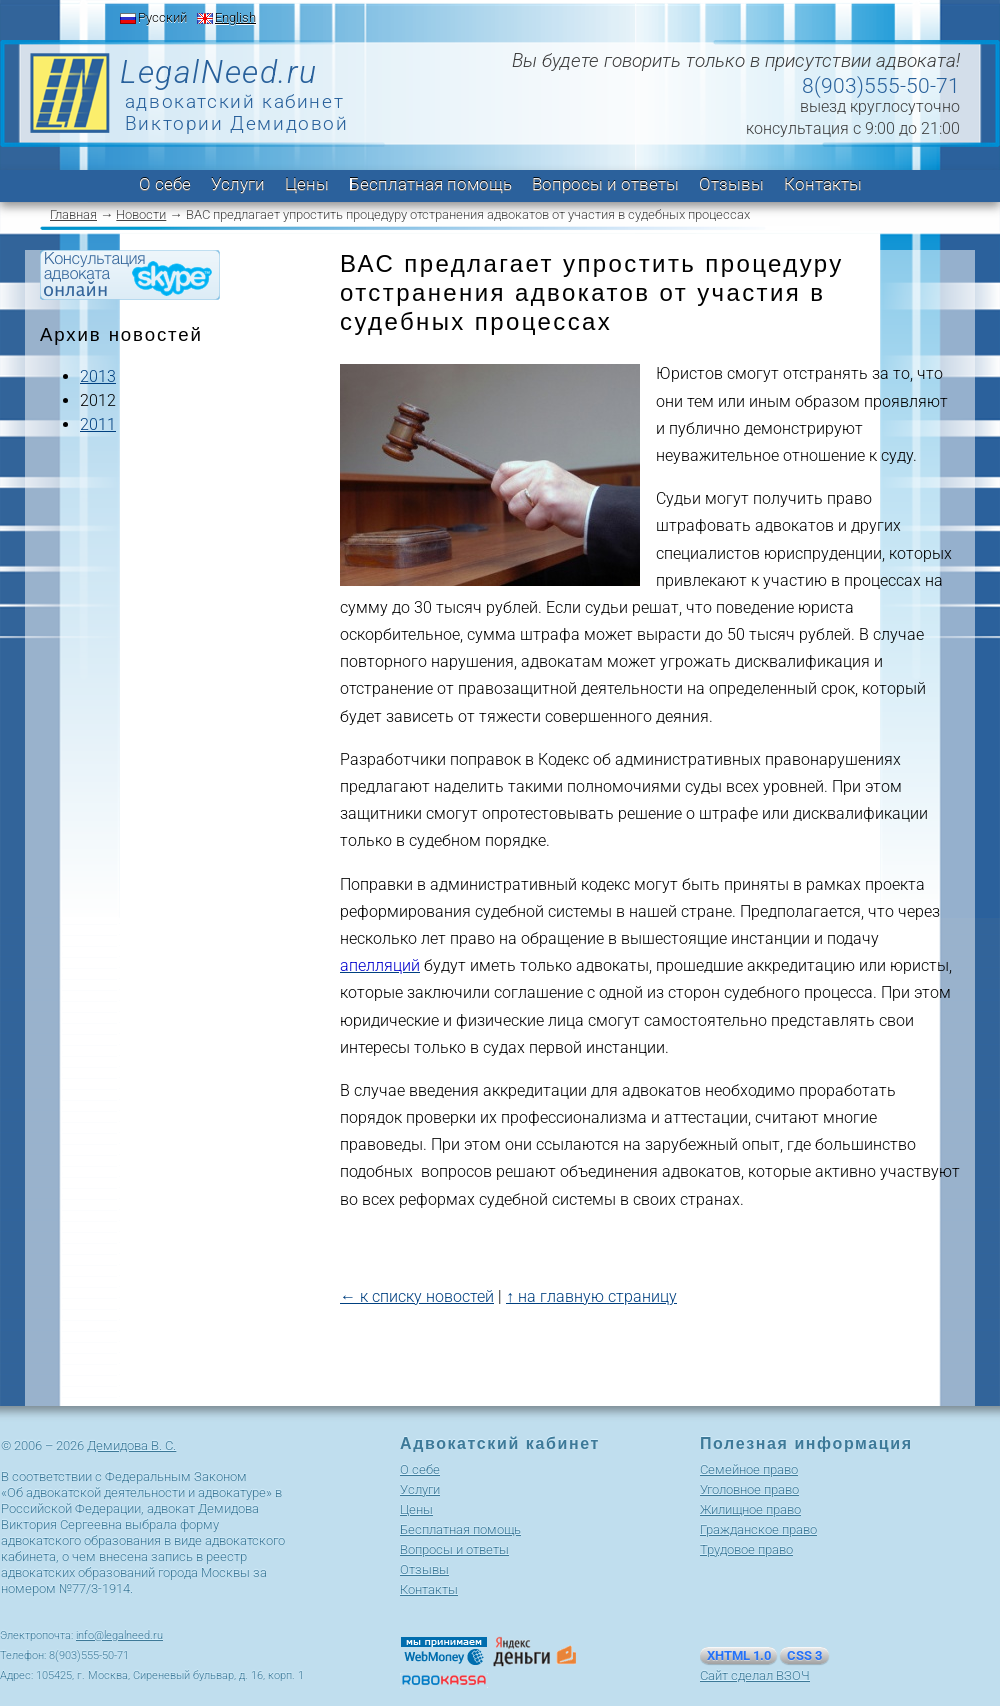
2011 (98, 424)
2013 (98, 376)
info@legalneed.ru (119, 1635)
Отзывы (731, 184)
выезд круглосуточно (880, 106)
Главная (73, 214)
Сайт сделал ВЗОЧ (755, 1675)
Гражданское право (758, 1529)
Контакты (823, 184)
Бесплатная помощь (430, 184)
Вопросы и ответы (605, 184)
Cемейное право (749, 1469)
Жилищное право (750, 1509)
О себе (165, 184)
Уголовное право (749, 1489)
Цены (307, 184)
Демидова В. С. (131, 1445)
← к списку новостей (417, 1296)
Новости (141, 214)
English (235, 17)
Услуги (238, 184)
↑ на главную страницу (591, 1296)
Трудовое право (746, 1549)
